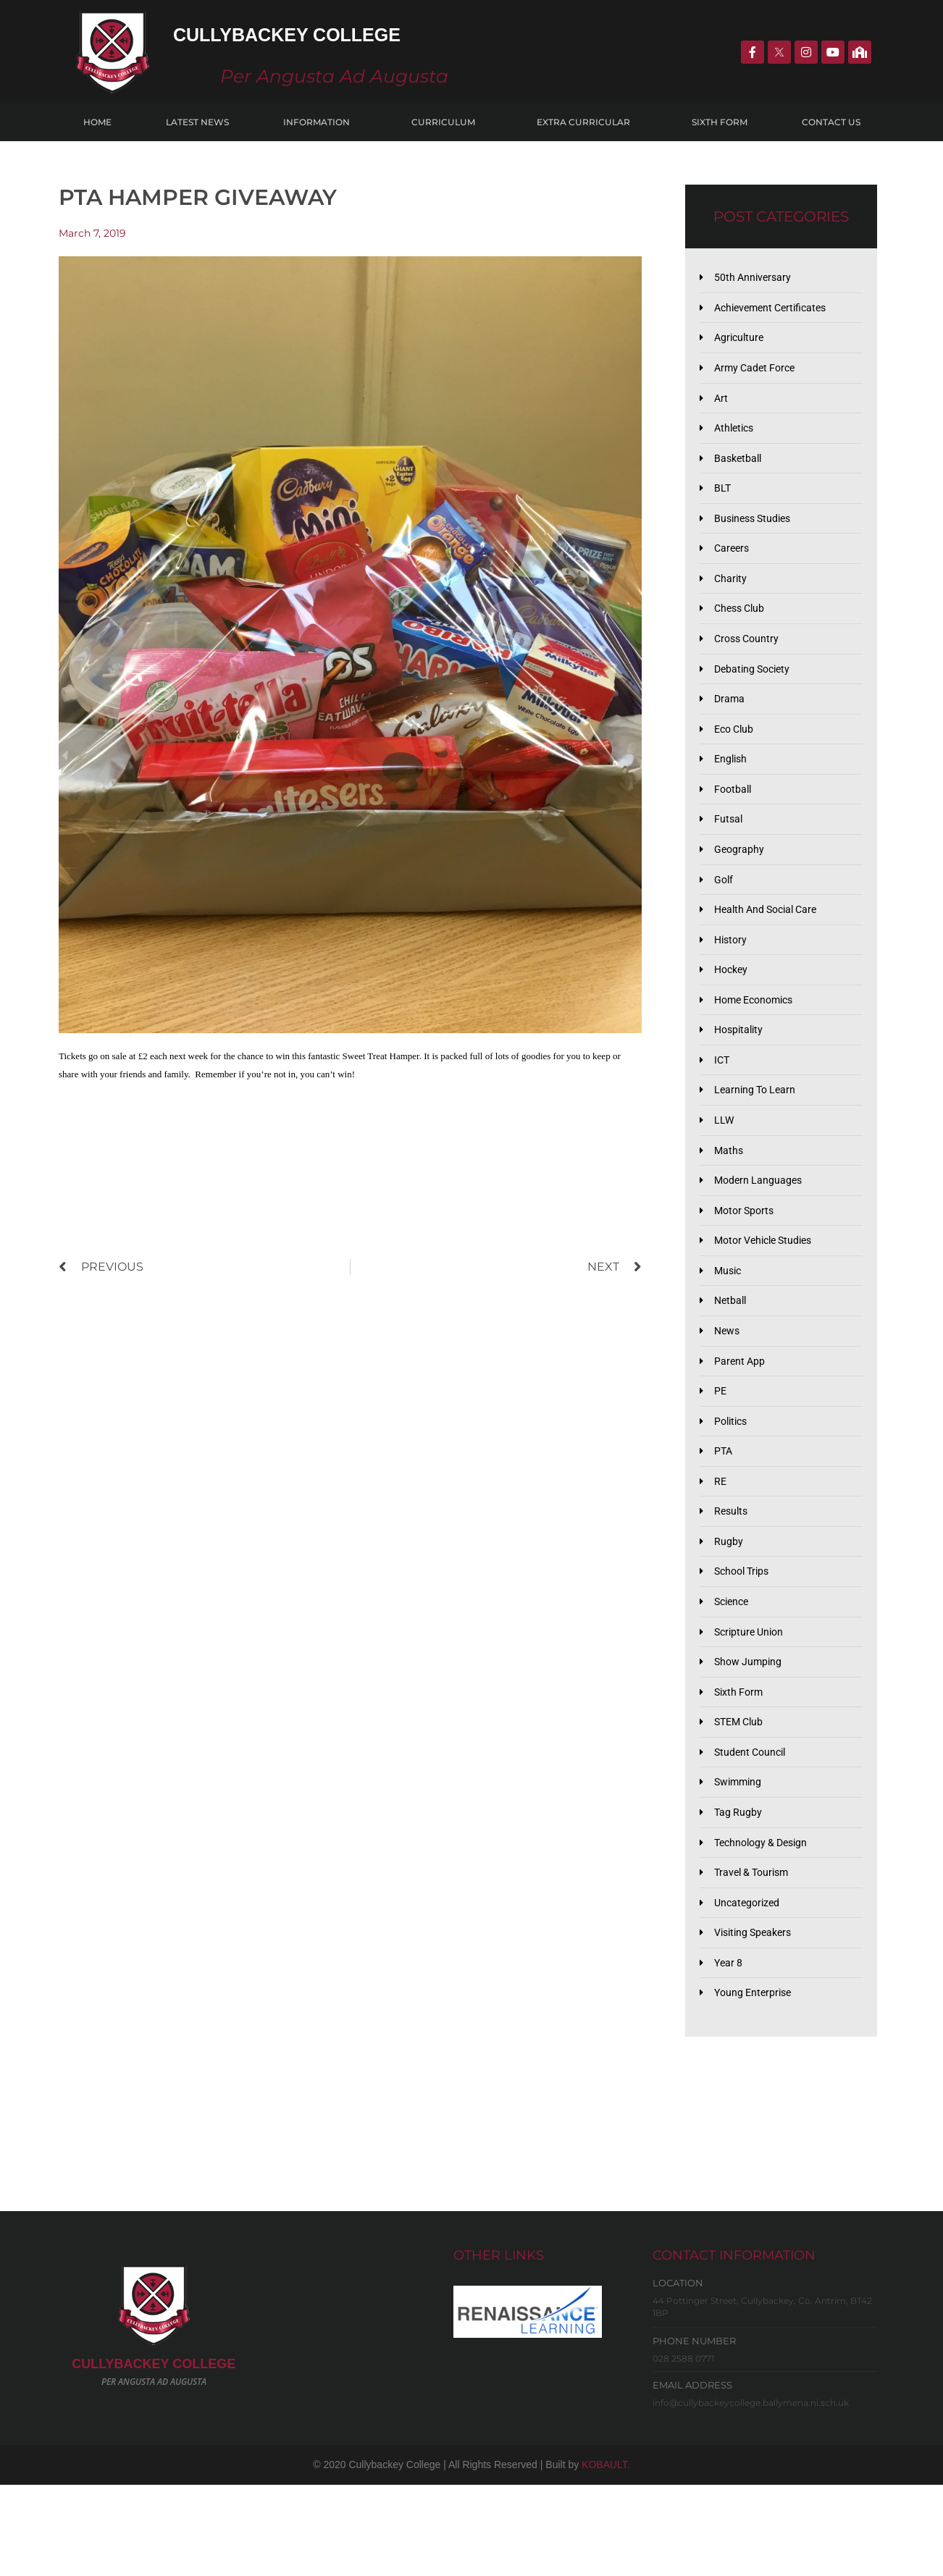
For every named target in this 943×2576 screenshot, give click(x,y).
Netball (732, 1355)
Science (734, 1671)
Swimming (740, 1862)
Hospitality (741, 1070)
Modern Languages (761, 1228)
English (732, 784)
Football (735, 816)
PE (721, 1450)
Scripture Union (752, 1703)
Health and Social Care (771, 943)
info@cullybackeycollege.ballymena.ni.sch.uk (751, 2494)
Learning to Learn (758, 1133)
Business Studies (756, 531)
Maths (730, 1196)
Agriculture (741, 341)
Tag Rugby (739, 1894)
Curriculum (446, 122)
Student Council (753, 1830)
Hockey (733, 1007)
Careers (734, 563)
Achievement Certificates (776, 309)
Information (320, 122)
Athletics (736, 436)
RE (721, 1545)
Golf (725, 911)
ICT (723, 1101)
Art (722, 404)
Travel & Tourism (755, 1956)
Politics (733, 1482)
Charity (732, 595)
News (728, 1387)
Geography (740, 880)
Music (730, 1323)
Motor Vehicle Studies (769, 1291)
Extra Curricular (587, 122)
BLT (723, 500)
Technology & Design (765, 1925)
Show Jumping (750, 1735)
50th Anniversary (755, 278)
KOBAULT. (606, 2556)
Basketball (740, 468)
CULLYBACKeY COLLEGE (153, 2456)
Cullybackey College (336, 32)
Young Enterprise (756, 2083)
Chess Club (742, 627)
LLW (725, 1164)
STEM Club (741, 1798)
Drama (731, 721)
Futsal (730, 848)
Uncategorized (749, 1988)
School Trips (745, 1640)
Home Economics (758, 1038)
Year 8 (730, 2051)
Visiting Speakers (757, 2020)
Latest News (197, 122)
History (732, 975)
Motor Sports (747, 1260)
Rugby (729, 1608)
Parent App (741, 1418)
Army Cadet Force (758, 373)
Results (733, 1576)
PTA (724, 1513)
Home (97, 122)
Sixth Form (719, 122)
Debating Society (756, 689)
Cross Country (749, 658)
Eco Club (736, 753)
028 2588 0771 (683, 2450)
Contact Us (831, 122)
